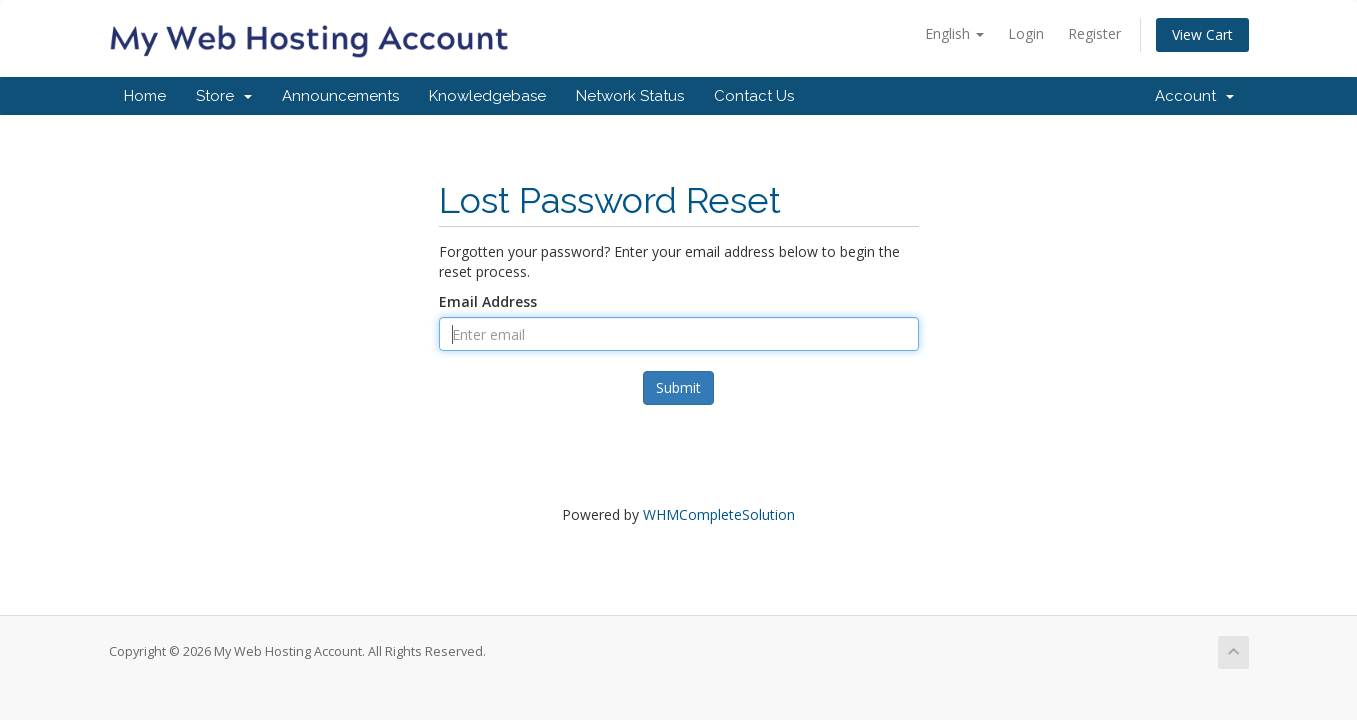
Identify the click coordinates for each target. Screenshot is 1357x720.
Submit (678, 387)
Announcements (340, 96)
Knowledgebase (487, 96)
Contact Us (754, 96)
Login (1026, 33)
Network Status (630, 96)
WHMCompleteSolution (719, 514)
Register (1094, 33)
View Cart (1202, 34)
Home (145, 96)
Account (1194, 96)
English (954, 33)
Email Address (488, 301)
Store (224, 96)
